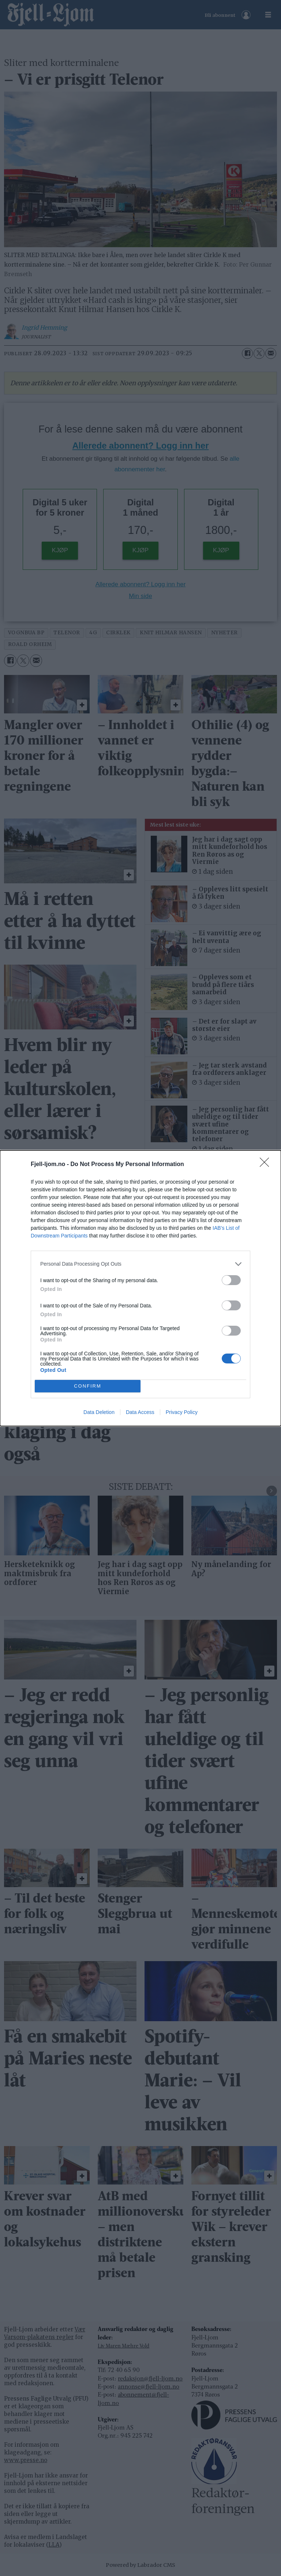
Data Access (140, 1412)
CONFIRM (87, 1386)
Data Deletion (99, 1412)
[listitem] (140, 1264)
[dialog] (140, 1288)
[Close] (267, 1165)
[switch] (231, 1280)
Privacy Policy (182, 1412)
